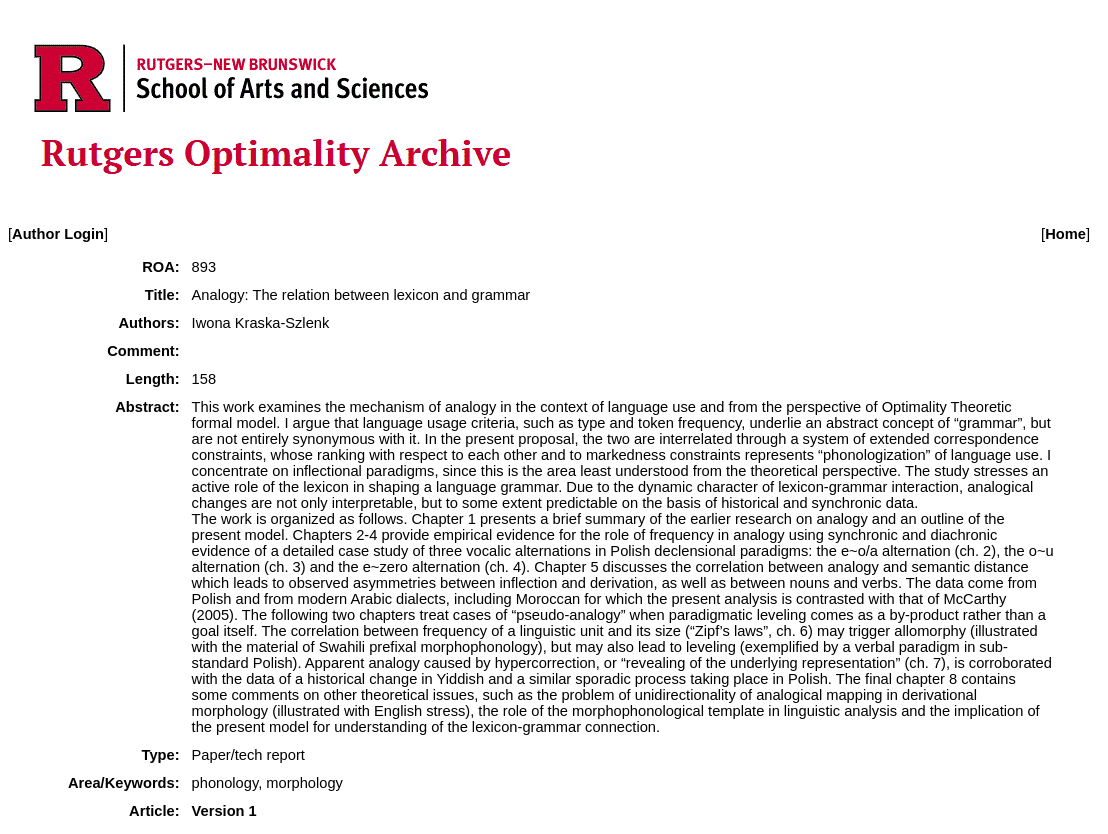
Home (1065, 234)
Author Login (58, 234)
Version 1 (224, 811)
